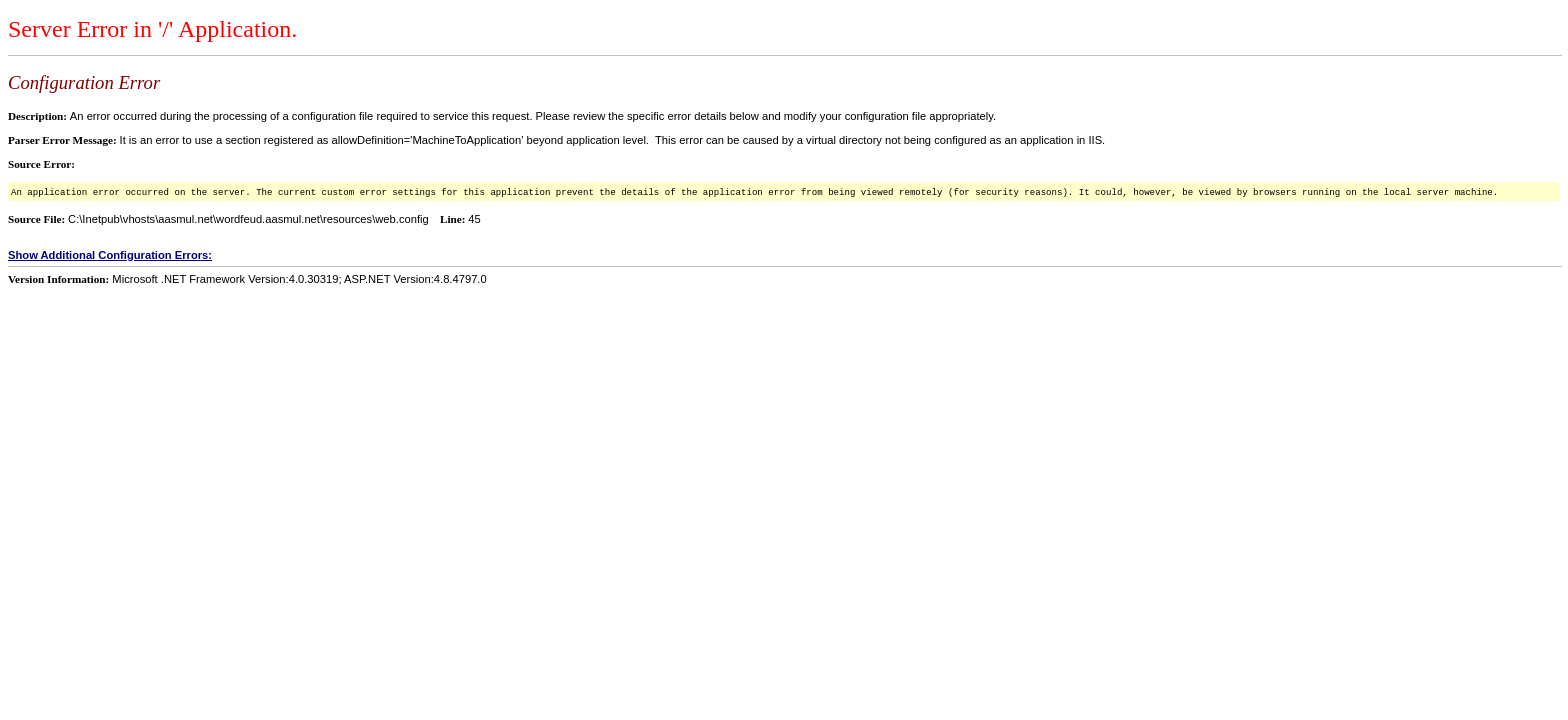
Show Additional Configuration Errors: (110, 255)
